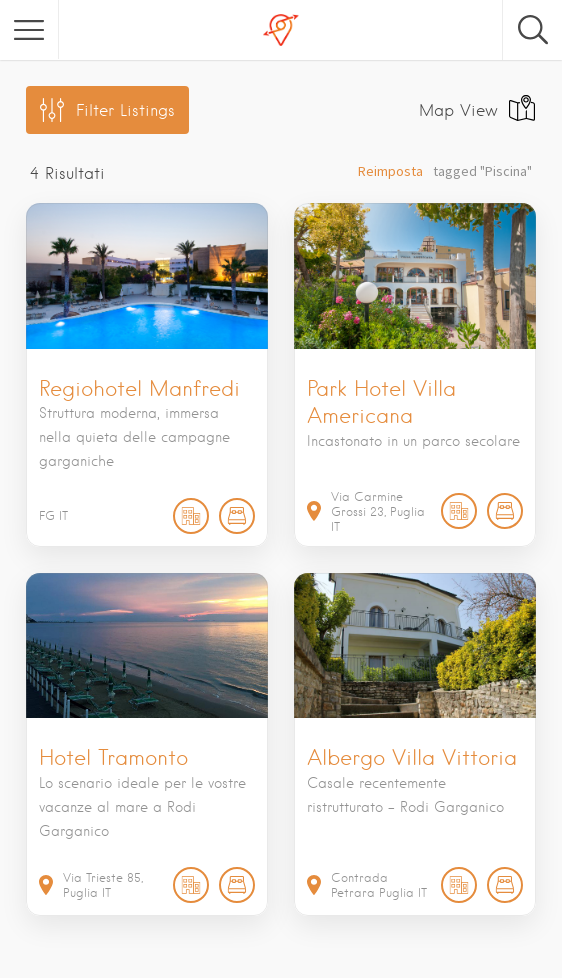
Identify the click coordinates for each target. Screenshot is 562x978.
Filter (125, 110)
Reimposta (390, 171)
